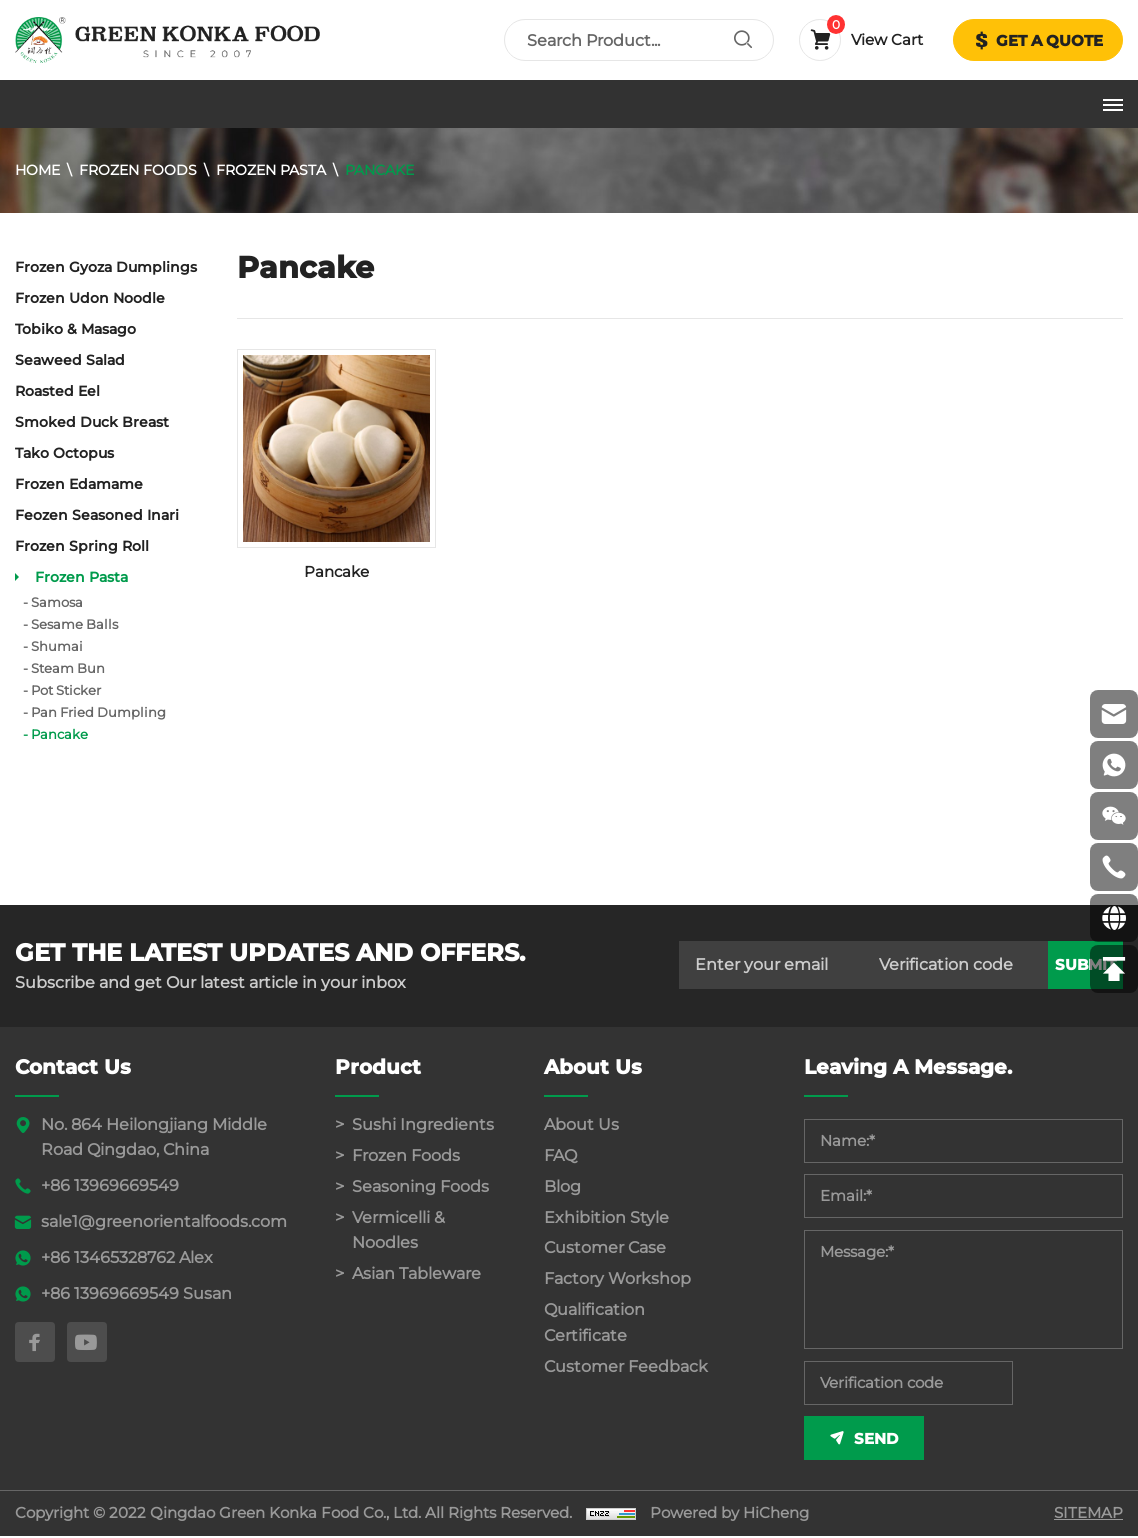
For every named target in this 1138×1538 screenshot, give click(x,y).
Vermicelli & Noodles (398, 1230)
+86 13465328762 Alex (127, 1257)
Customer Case (605, 1248)
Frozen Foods (138, 170)
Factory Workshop (617, 1279)
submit (1085, 964)
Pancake (379, 170)
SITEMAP (1088, 1515)
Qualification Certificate (594, 1323)
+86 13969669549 (110, 1185)
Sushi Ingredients (423, 1124)
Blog (562, 1186)
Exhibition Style (606, 1217)
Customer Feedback (626, 1367)
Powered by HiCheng (729, 1515)
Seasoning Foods (420, 1186)
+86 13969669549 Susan (136, 1293)
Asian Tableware (416, 1274)
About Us (581, 1124)
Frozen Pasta (271, 170)
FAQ (560, 1155)
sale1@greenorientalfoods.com (164, 1221)
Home (37, 170)
